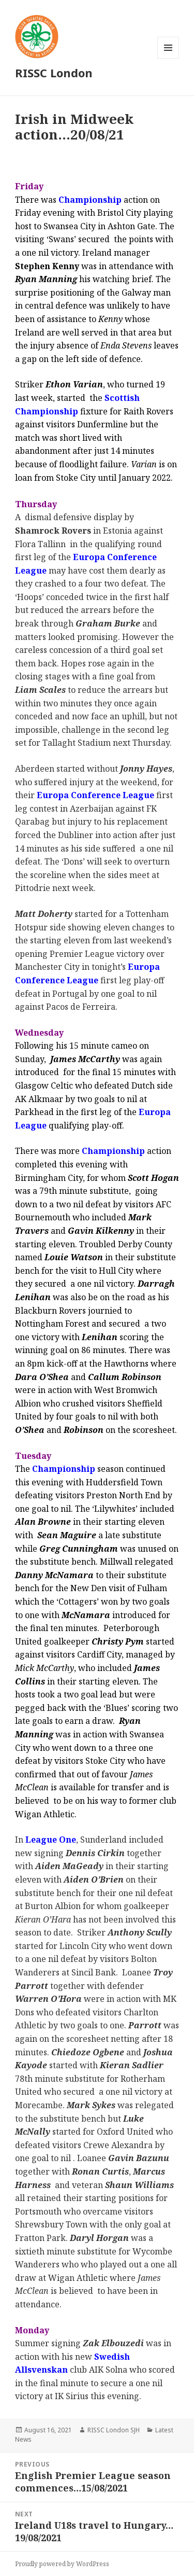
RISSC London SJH (113, 2430)
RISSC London (54, 72)
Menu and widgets (168, 58)
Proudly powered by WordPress (62, 2563)
